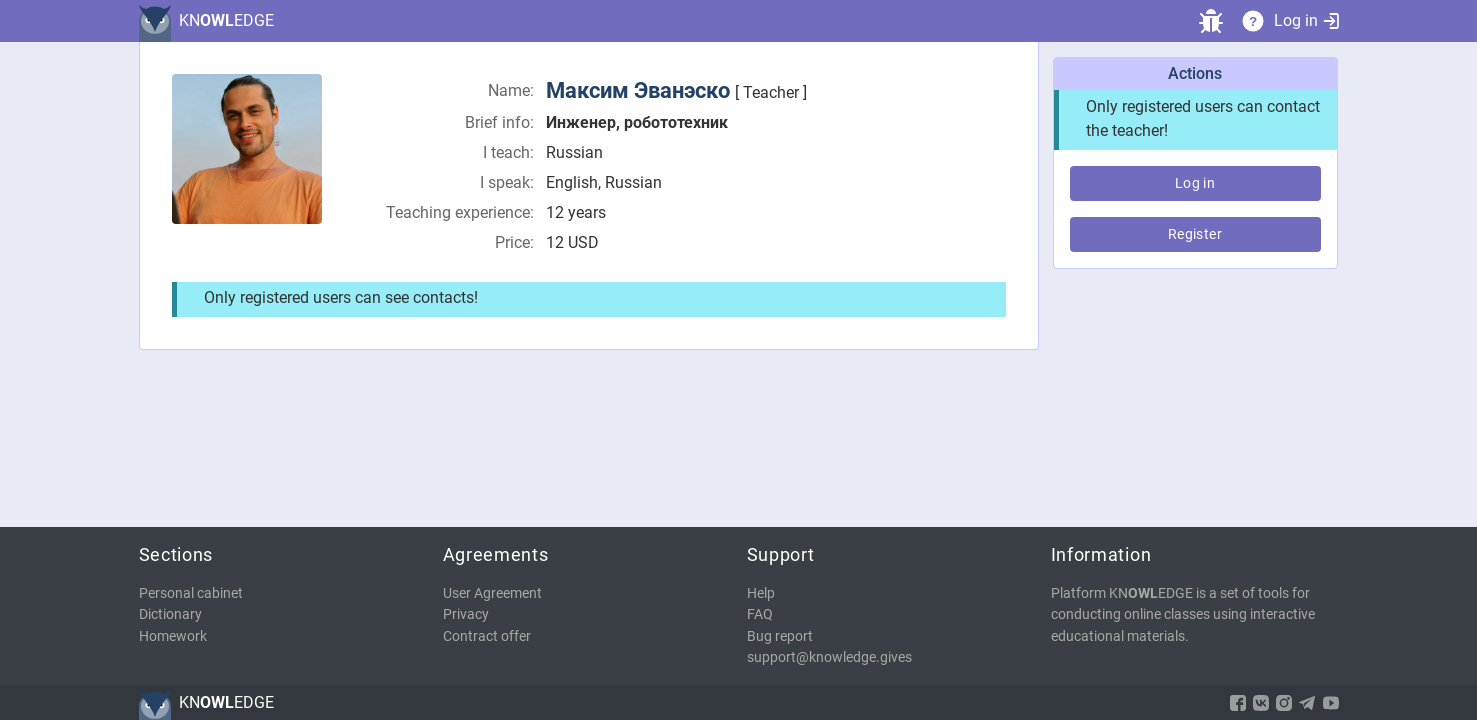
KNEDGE (226, 20)
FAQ (760, 614)
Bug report (780, 636)
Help (761, 593)
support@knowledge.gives (829, 657)
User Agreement (492, 593)
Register (1195, 234)
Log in (1306, 20)
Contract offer (487, 636)
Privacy (466, 614)
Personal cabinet (191, 593)
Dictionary (170, 614)
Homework (173, 636)
